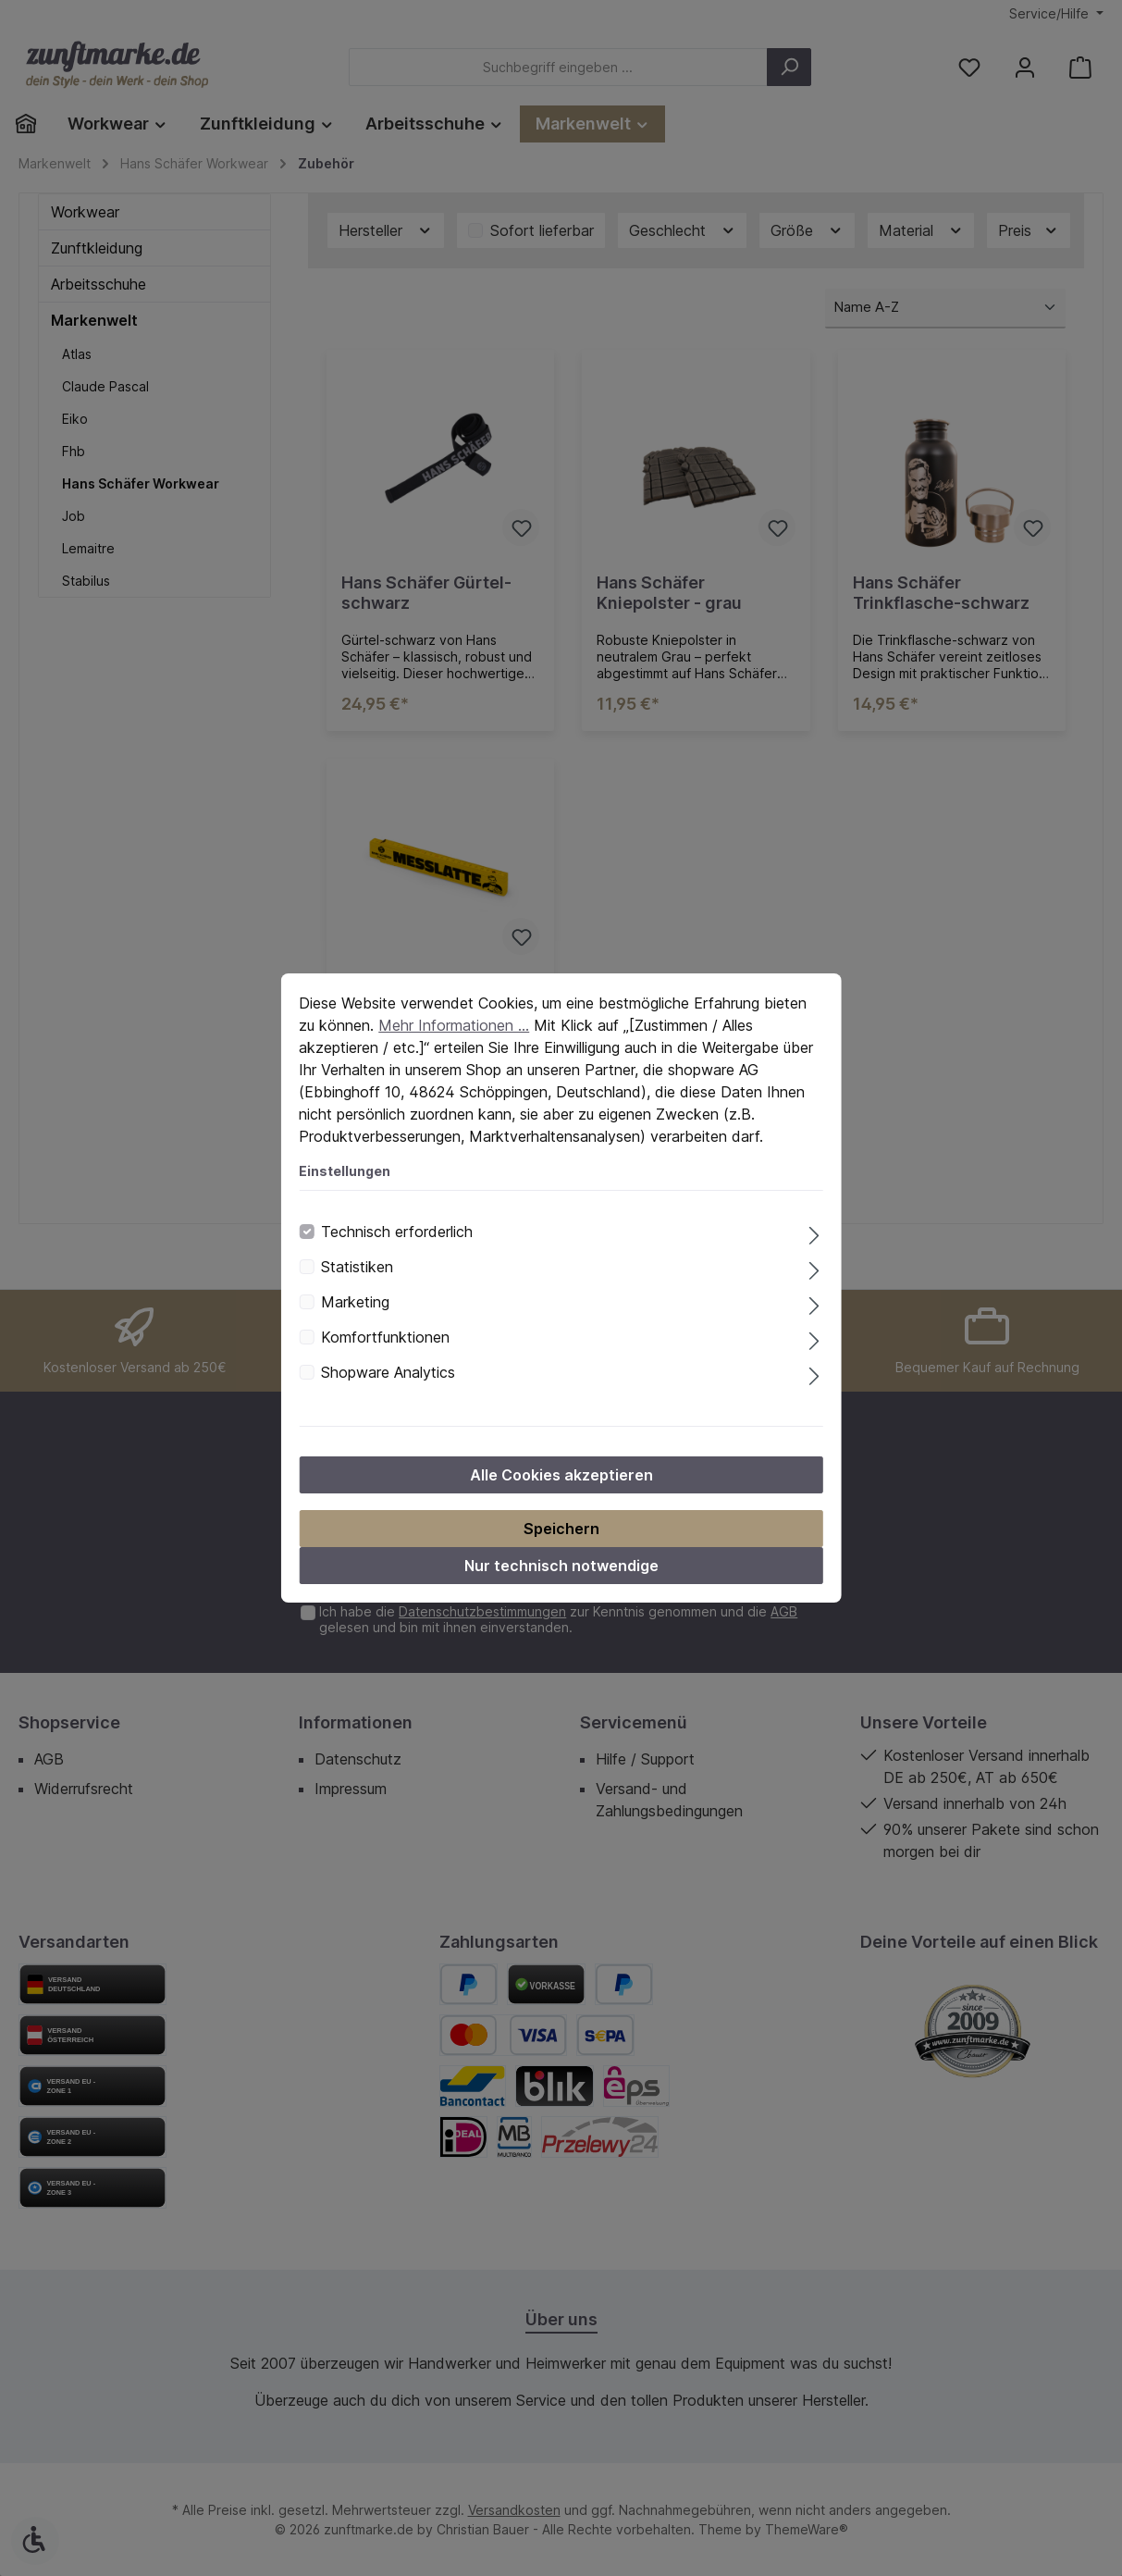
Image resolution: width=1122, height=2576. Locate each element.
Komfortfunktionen (385, 1337)
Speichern (561, 1528)
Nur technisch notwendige (561, 1565)
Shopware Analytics (388, 1372)
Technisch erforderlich (397, 1231)
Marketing (355, 1302)
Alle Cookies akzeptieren (561, 1475)
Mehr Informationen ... (453, 1025)
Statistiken (357, 1266)
